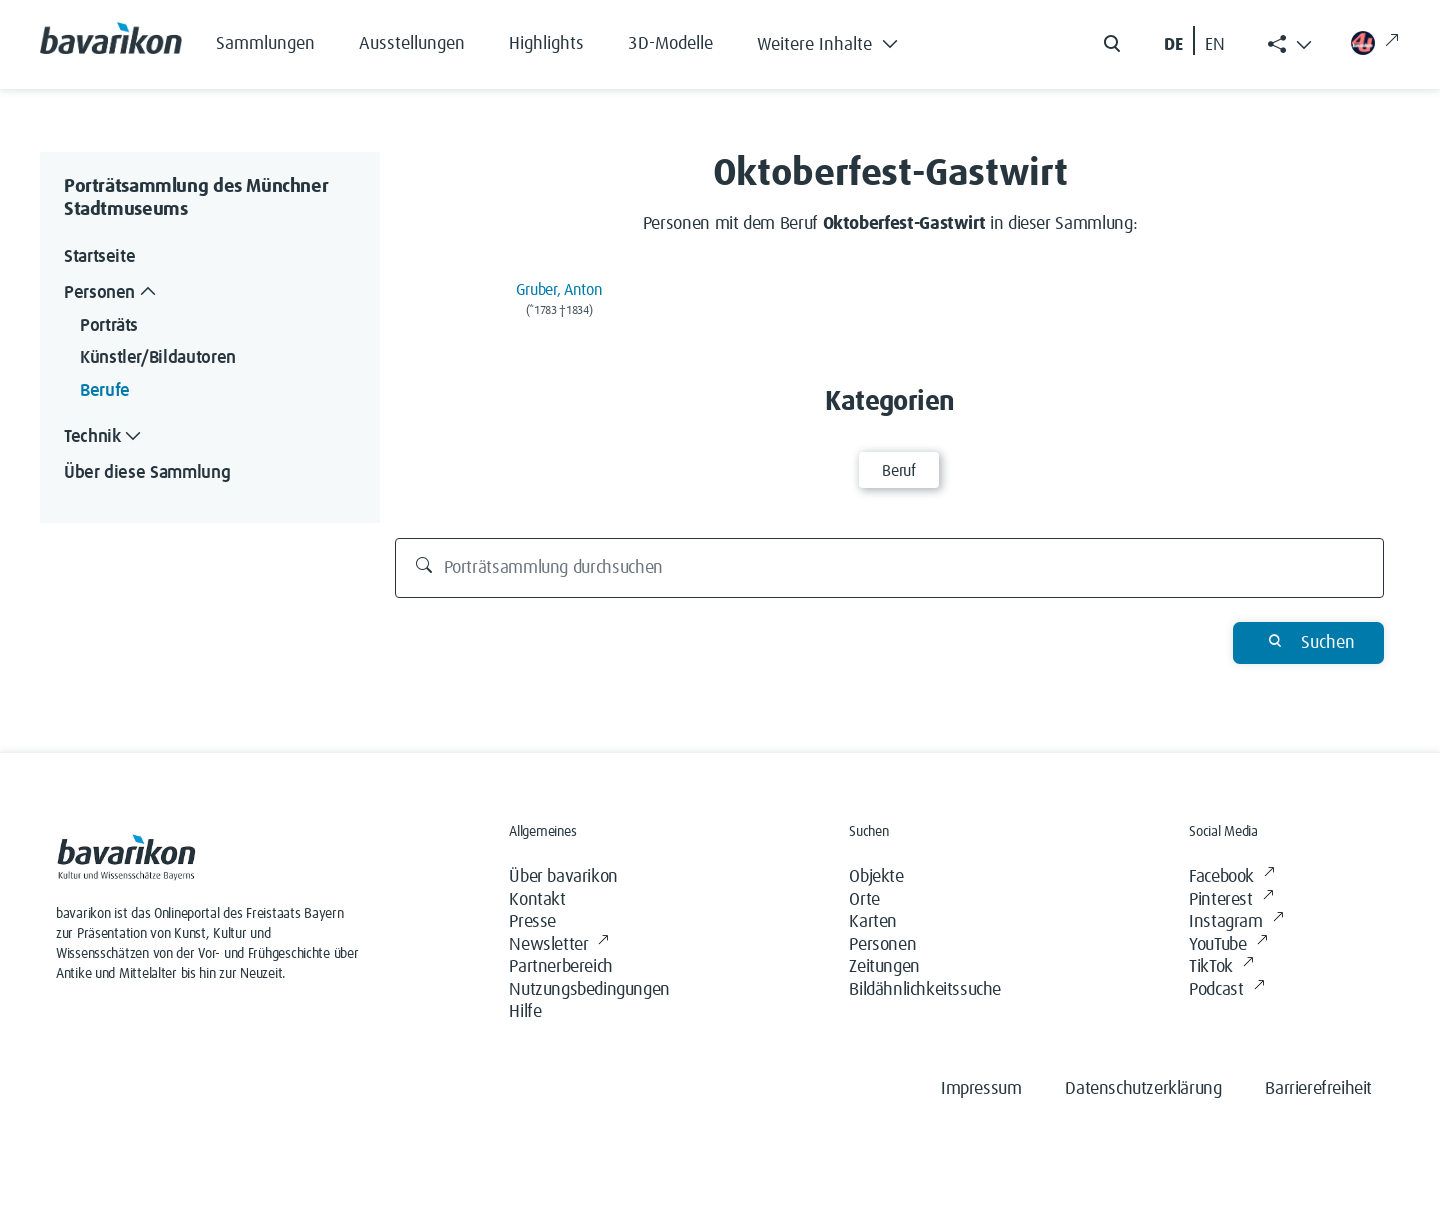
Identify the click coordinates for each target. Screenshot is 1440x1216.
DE (1173, 45)
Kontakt (537, 900)
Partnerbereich (560, 967)
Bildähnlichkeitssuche (925, 990)
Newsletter (559, 945)
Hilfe (525, 1012)
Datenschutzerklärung (1143, 1089)
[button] (842, 40)
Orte (864, 900)
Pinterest (1231, 900)
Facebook (1231, 877)
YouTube (1228, 945)
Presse (532, 922)
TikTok (1221, 967)
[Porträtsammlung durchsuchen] (890, 568)
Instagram (1236, 922)
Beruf (898, 471)
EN (1215, 45)
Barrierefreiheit (1318, 1089)
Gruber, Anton (559, 290)
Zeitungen (884, 967)
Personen (882, 945)
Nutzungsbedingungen (589, 990)
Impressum (981, 1089)
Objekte (876, 877)
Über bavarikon (563, 877)
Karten (873, 922)
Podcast (1226, 990)
